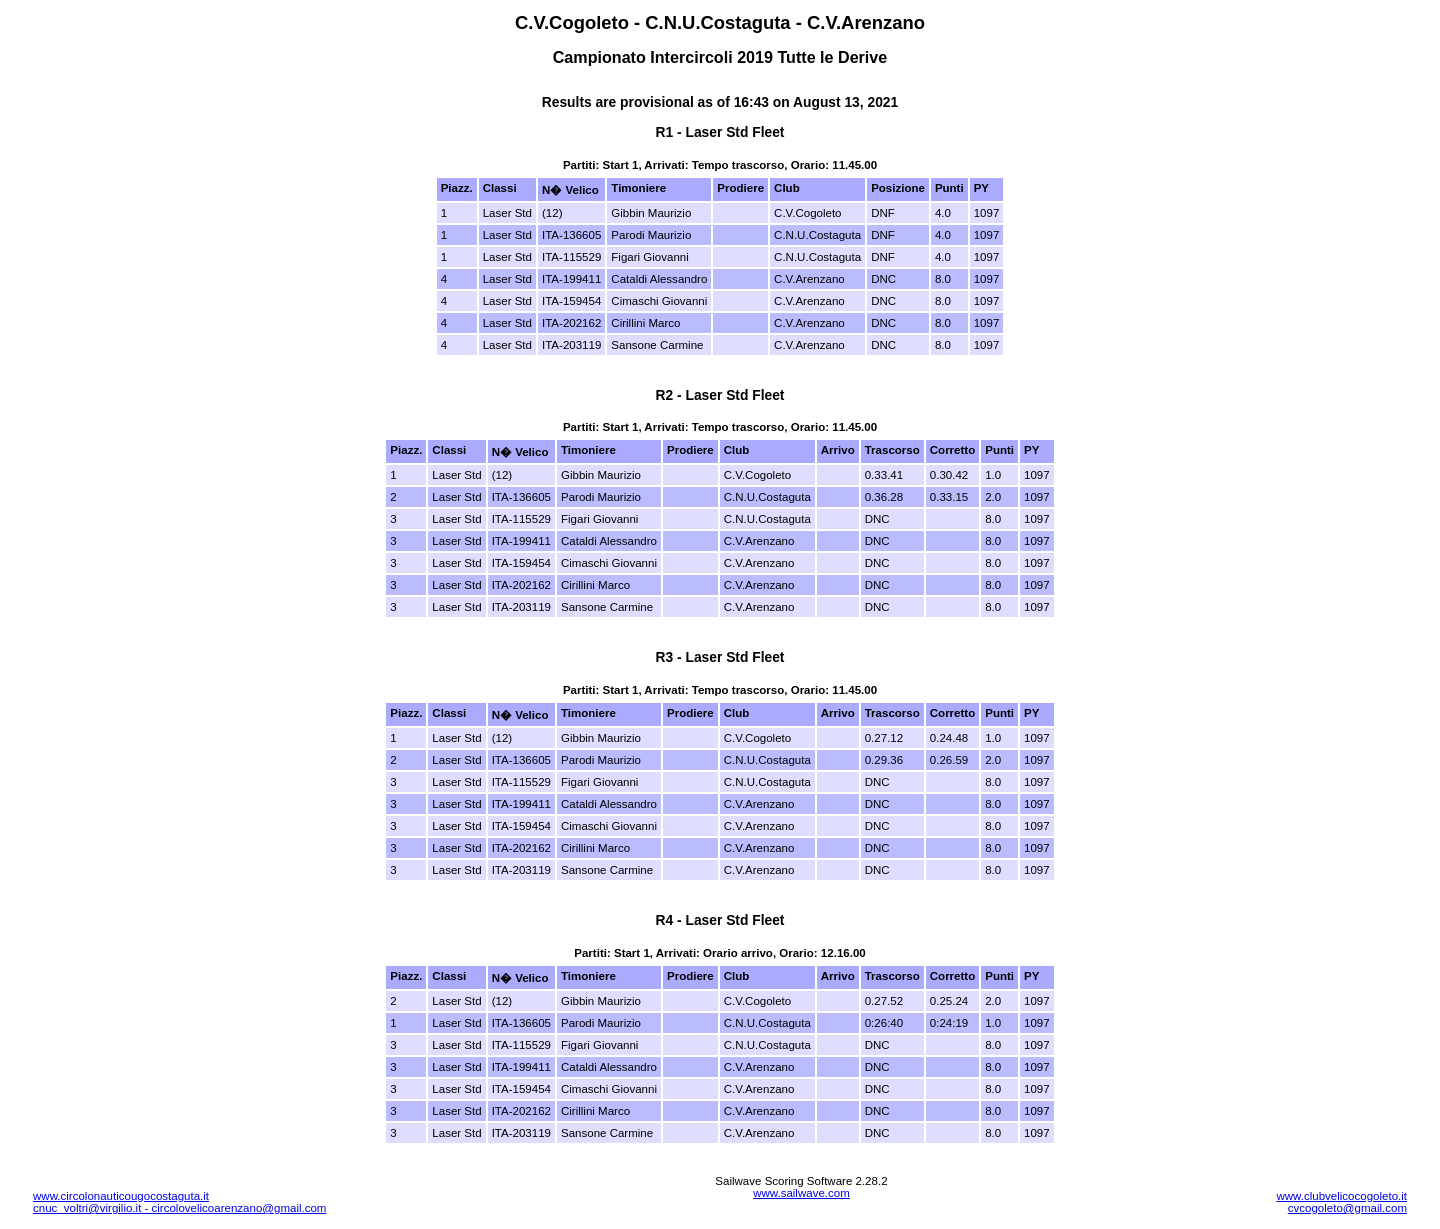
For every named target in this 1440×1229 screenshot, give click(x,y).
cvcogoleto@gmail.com (1347, 1208)
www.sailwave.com (801, 1193)
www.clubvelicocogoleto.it (1341, 1196)
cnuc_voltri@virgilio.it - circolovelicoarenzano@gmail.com (179, 1208)
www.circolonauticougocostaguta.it (121, 1196)
